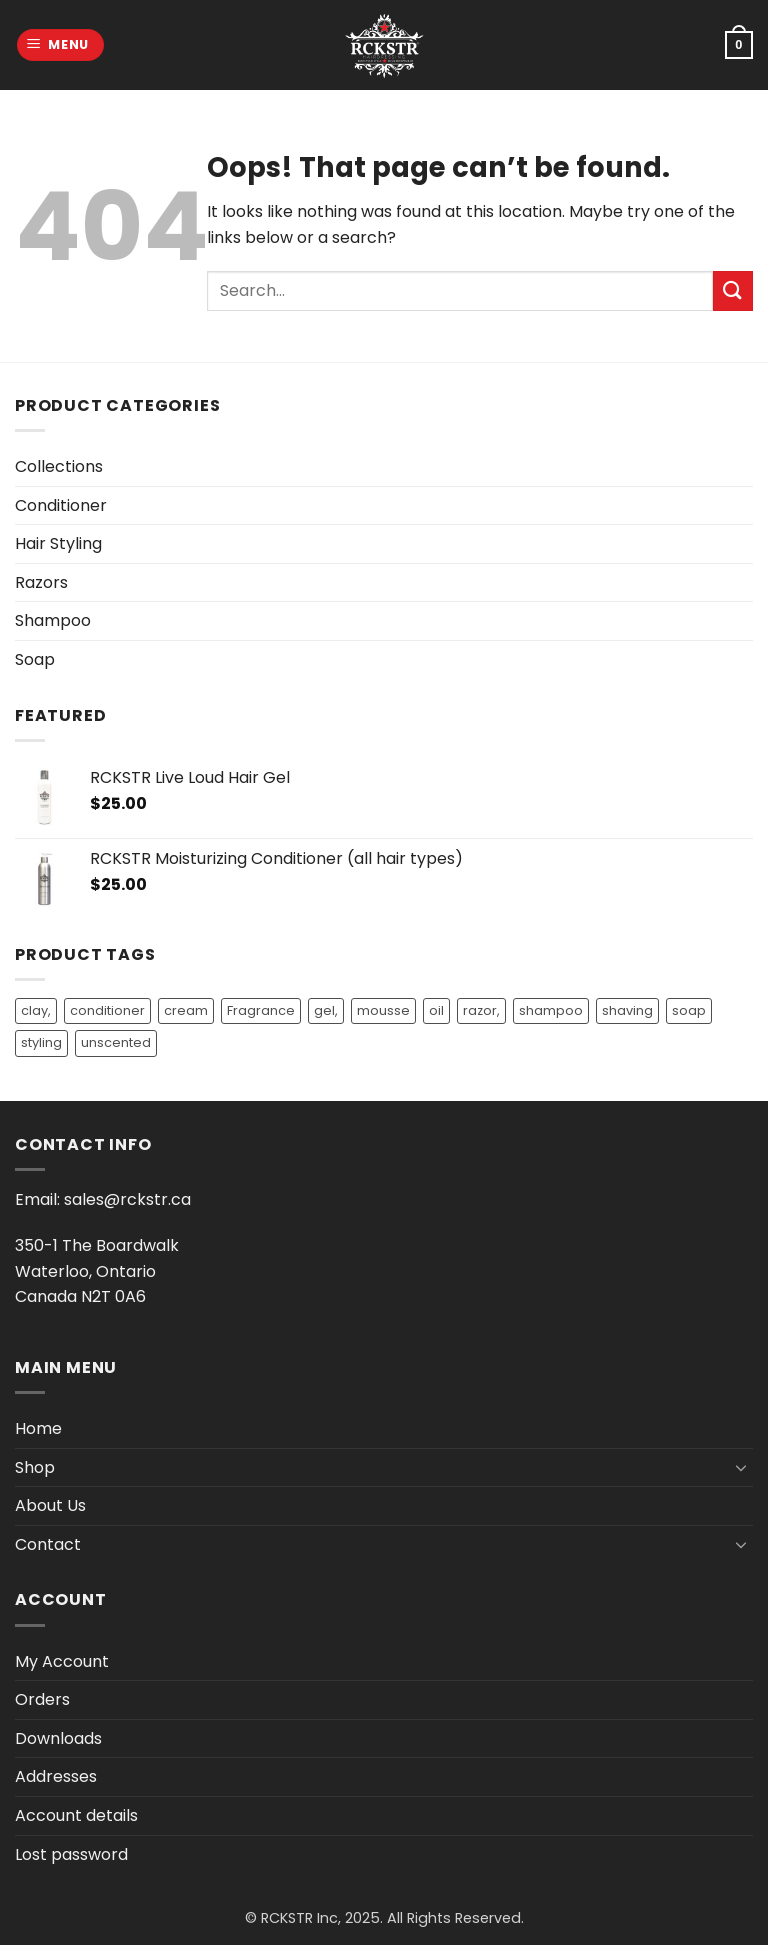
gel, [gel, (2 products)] (326, 1010)
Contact (48, 1544)
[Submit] (733, 290)
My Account (62, 1661)
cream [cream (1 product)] (186, 1010)
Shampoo (53, 620)
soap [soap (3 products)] (689, 1010)
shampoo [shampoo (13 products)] (551, 1010)
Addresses (56, 1776)
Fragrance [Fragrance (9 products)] (261, 1010)
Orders (42, 1699)
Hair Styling (58, 543)
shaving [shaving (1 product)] (627, 1010)
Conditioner (61, 505)
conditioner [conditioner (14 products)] (107, 1010)
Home (38, 1428)
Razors (41, 582)
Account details (76, 1815)
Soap (35, 659)
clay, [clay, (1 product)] (36, 1010)
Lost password (71, 1854)
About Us (50, 1505)
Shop (35, 1467)
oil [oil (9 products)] (436, 1010)
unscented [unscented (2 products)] (116, 1042)
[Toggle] (741, 1467)
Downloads (58, 1738)
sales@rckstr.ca (127, 1199)
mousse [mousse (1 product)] (383, 1010)
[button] (61, 45)
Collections (59, 466)
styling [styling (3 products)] (41, 1042)
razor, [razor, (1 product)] (481, 1010)
